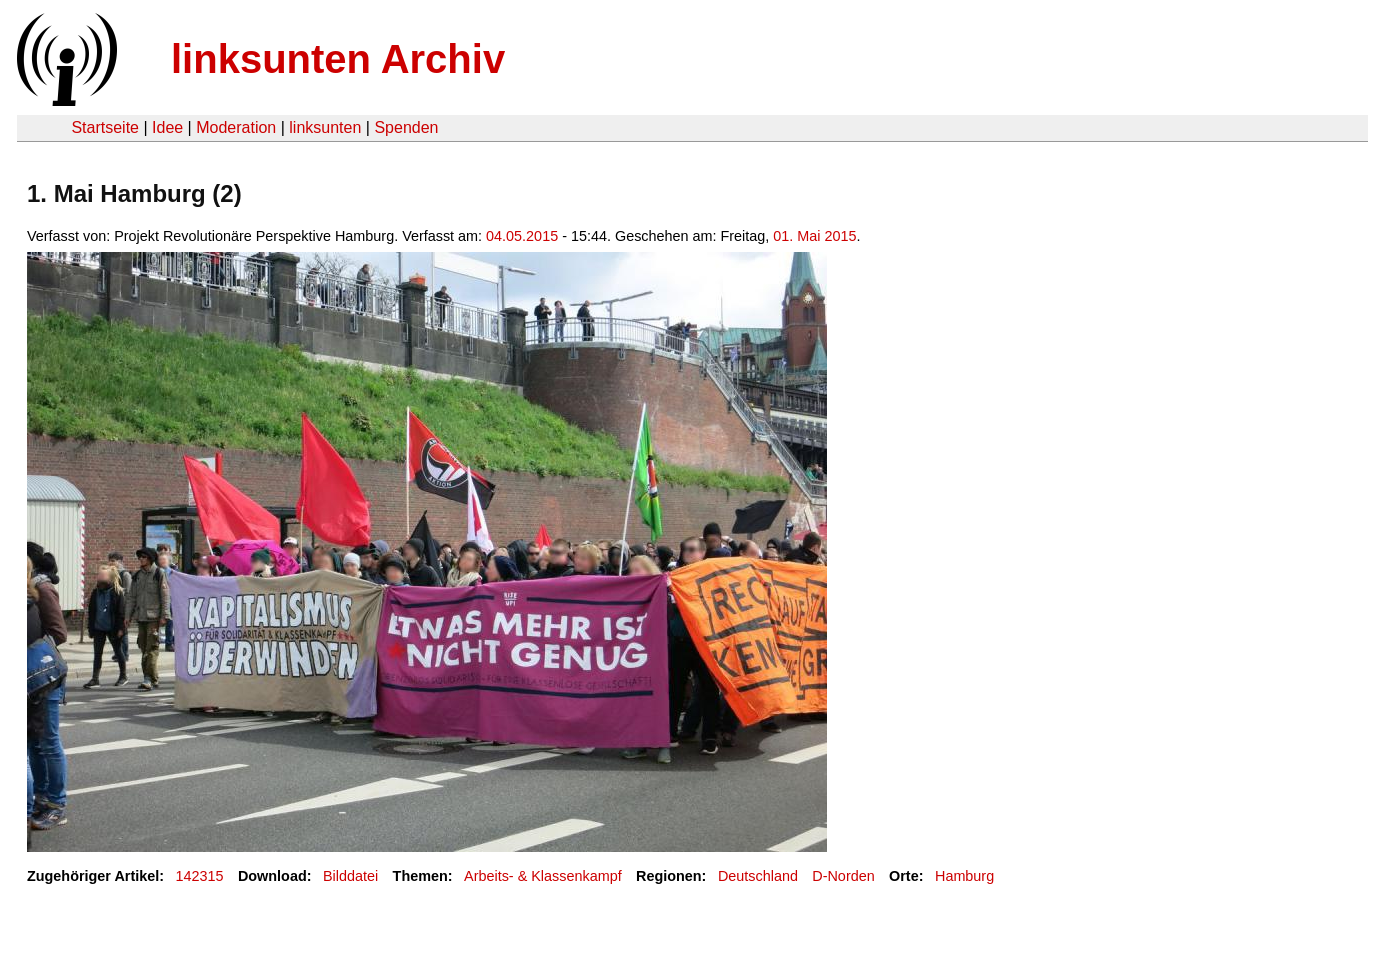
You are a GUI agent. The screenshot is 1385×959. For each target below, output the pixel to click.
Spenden (406, 127)
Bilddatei (350, 876)
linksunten (325, 127)
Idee (167, 127)
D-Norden (843, 876)
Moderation (236, 127)
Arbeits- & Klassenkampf (543, 876)
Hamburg (964, 876)
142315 (200, 876)
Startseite (105, 127)
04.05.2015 (522, 236)
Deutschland (758, 876)
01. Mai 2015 (814, 236)
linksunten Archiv (338, 59)
